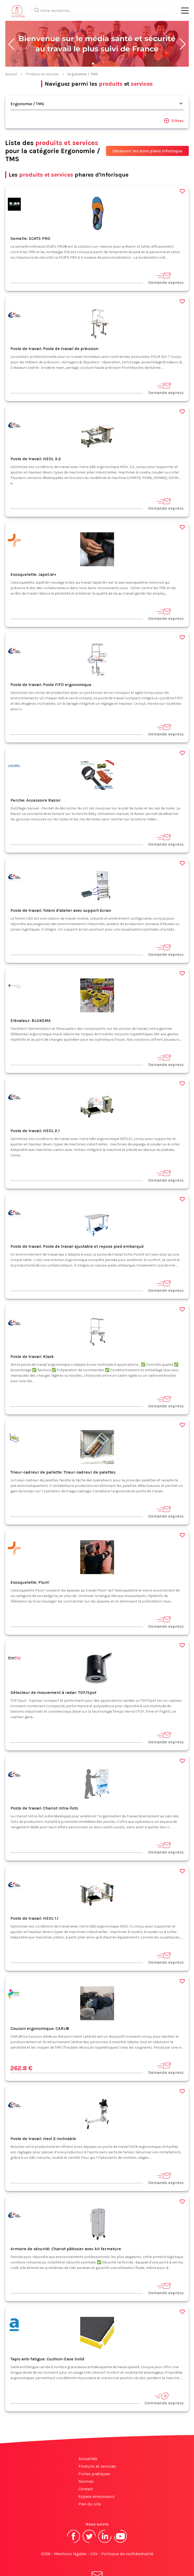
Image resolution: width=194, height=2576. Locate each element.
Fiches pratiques (94, 2452)
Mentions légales (70, 2532)
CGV (94, 2532)
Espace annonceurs (96, 2475)
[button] (11, 23)
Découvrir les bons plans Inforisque (147, 130)
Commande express (164, 2378)
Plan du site (89, 2483)
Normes (85, 2460)
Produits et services (42, 53)
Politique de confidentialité (127, 2532)
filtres (174, 99)
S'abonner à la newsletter (97, 2560)
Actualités (87, 2437)
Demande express (166, 257)
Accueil (11, 53)
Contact (85, 2468)
